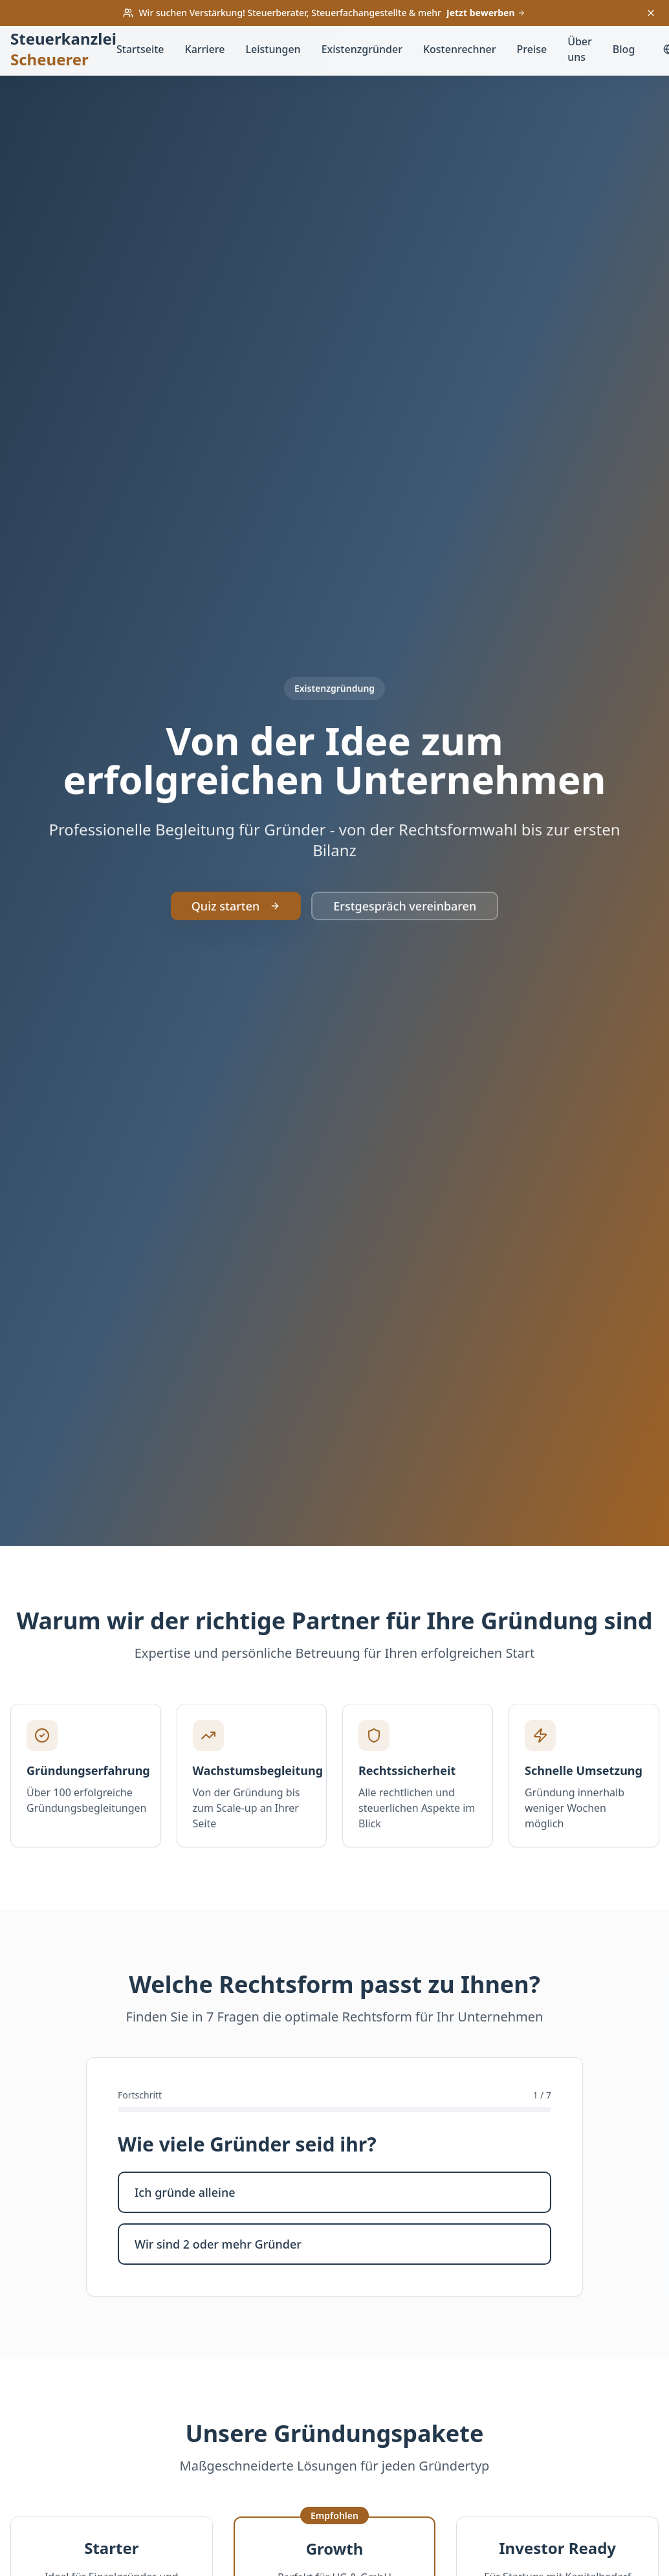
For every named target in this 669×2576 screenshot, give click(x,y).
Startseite (140, 49)
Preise (531, 49)
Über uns (579, 49)
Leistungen (272, 49)
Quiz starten (236, 935)
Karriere (205, 49)
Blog (624, 49)
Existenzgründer (362, 49)
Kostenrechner (459, 49)
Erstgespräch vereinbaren (404, 935)
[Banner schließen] (651, 13)
